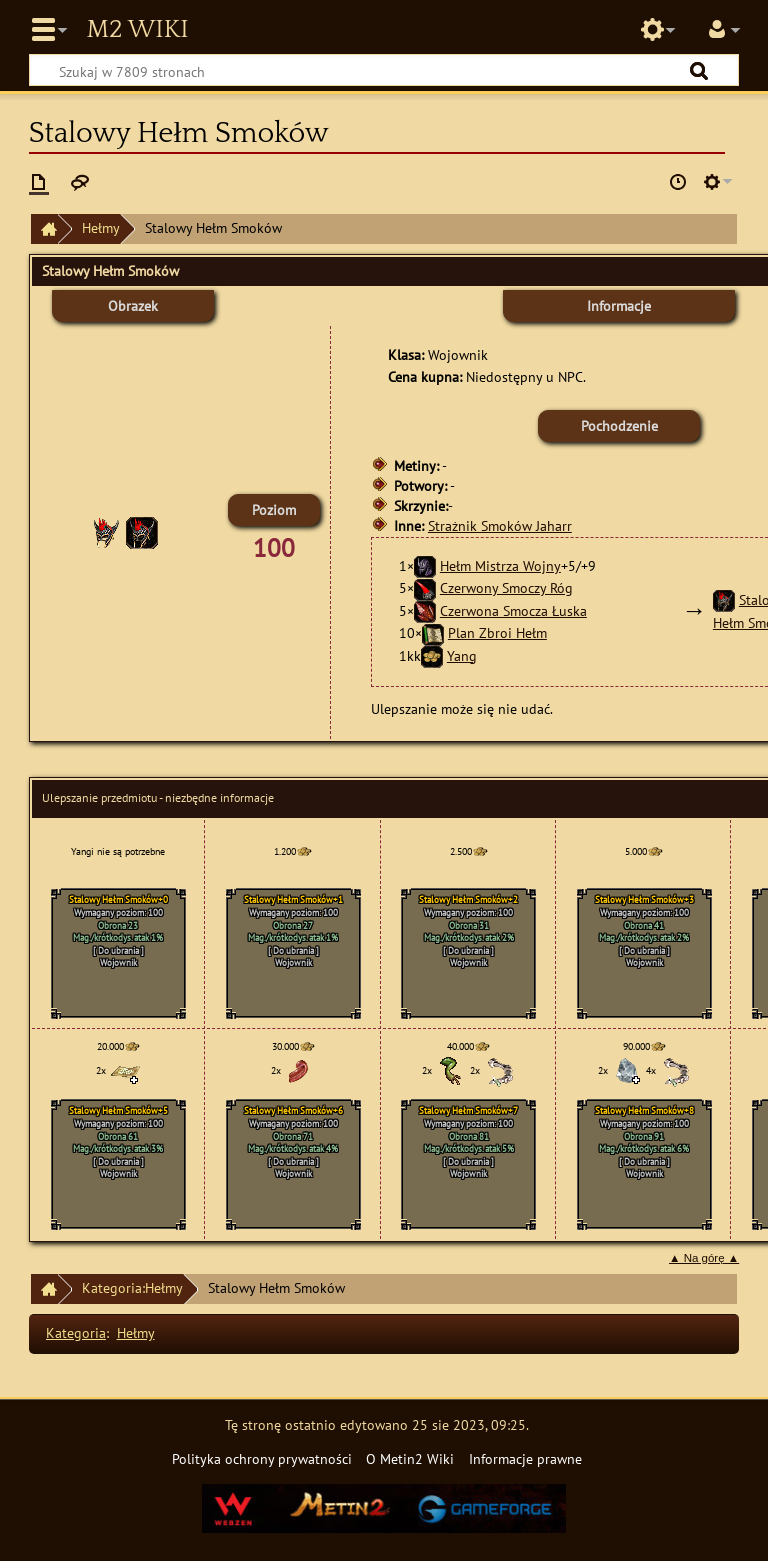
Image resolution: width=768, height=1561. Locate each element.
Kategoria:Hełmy (132, 1287)
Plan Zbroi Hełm (497, 632)
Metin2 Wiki (137, 30)
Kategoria (76, 1332)
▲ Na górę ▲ (704, 1258)
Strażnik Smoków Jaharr (500, 525)
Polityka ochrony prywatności (262, 1458)
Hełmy (101, 227)
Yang (462, 655)
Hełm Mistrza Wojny (500, 565)
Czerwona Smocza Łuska (513, 610)
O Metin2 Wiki (410, 1458)
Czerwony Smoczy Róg (506, 587)
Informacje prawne (525, 1458)
